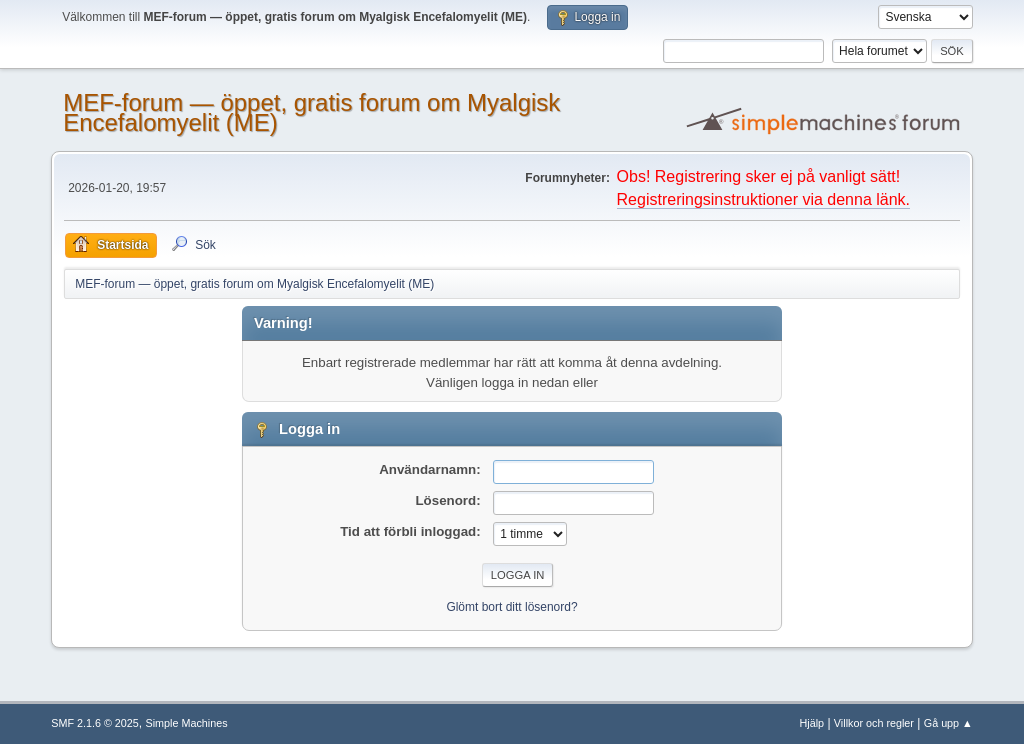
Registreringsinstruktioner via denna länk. (763, 199)
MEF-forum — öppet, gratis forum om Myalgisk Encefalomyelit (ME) (311, 112)
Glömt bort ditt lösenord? (511, 607)
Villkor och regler (874, 723)
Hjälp (812, 723)
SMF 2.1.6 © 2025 (95, 723)
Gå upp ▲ (948, 723)
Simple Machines (187, 723)
